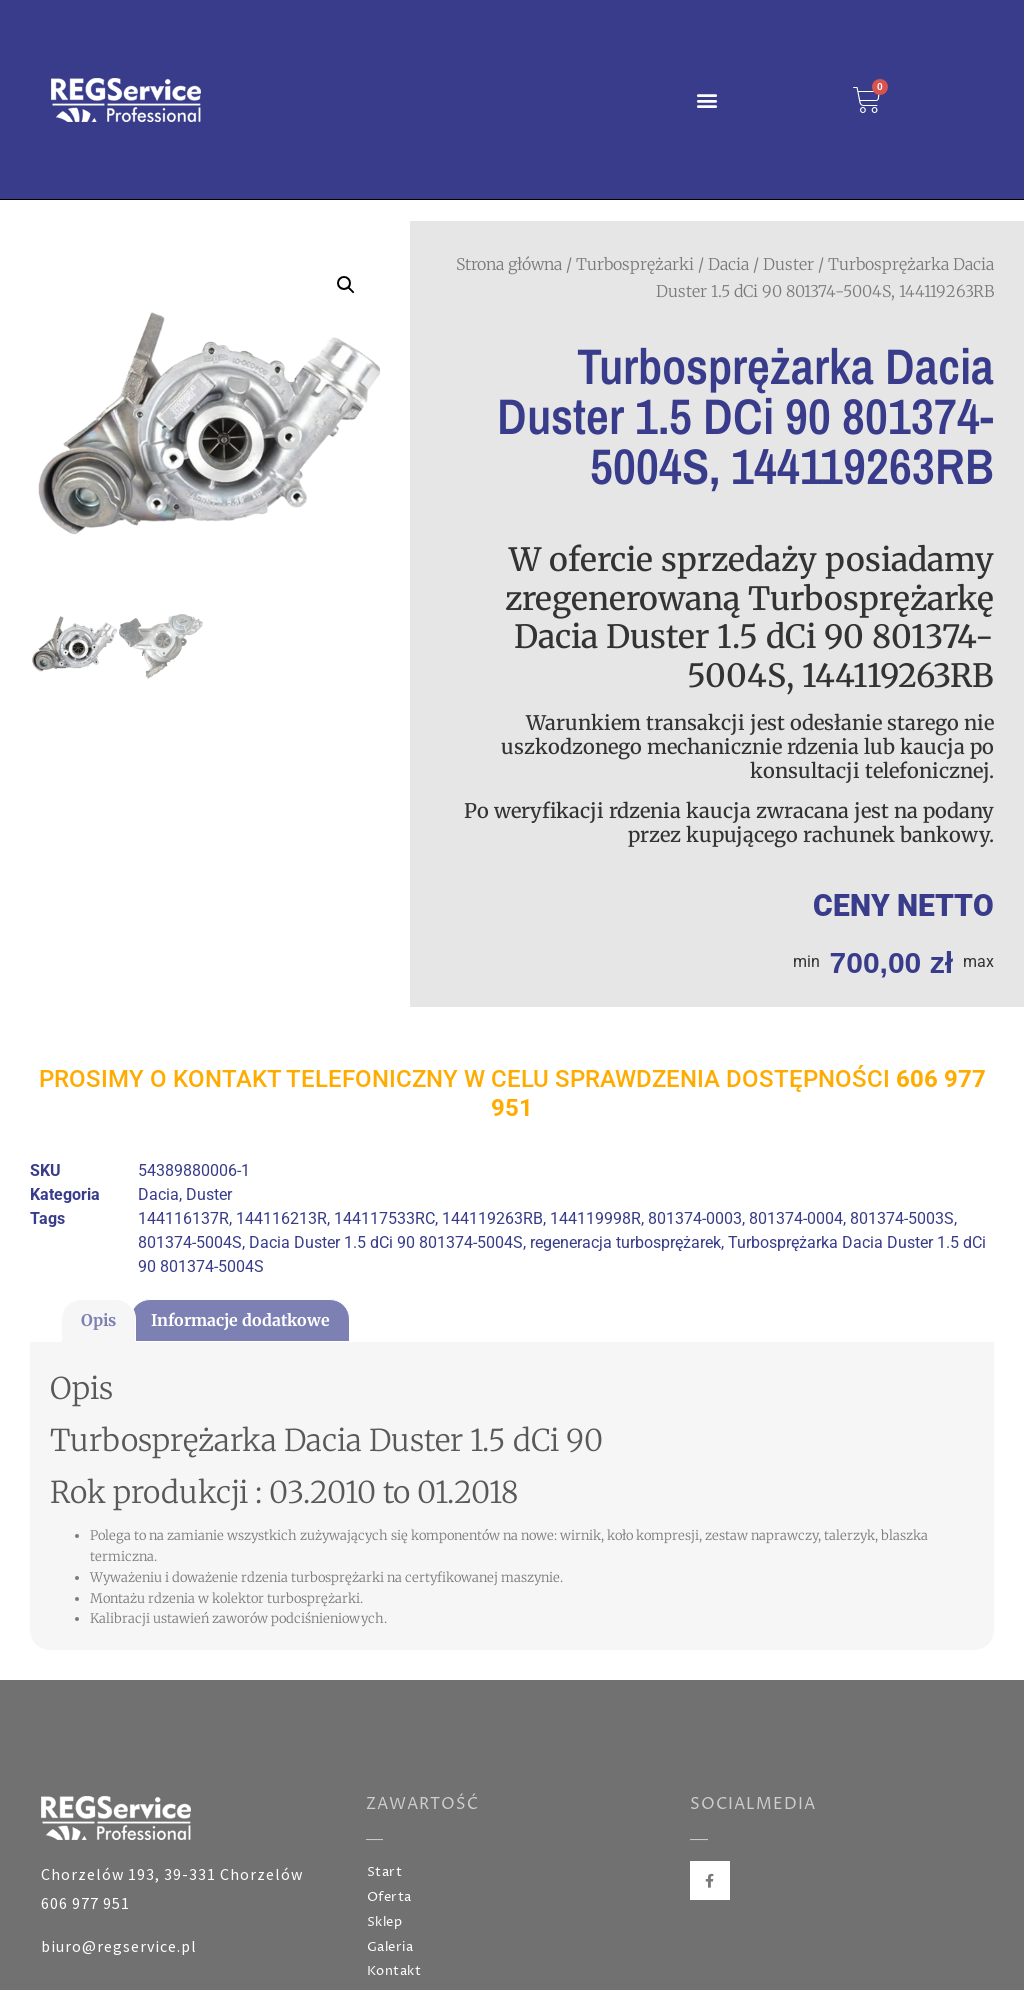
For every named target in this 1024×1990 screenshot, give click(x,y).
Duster (788, 264)
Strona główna (509, 264)
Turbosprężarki (635, 264)
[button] (706, 99)
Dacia (728, 264)
